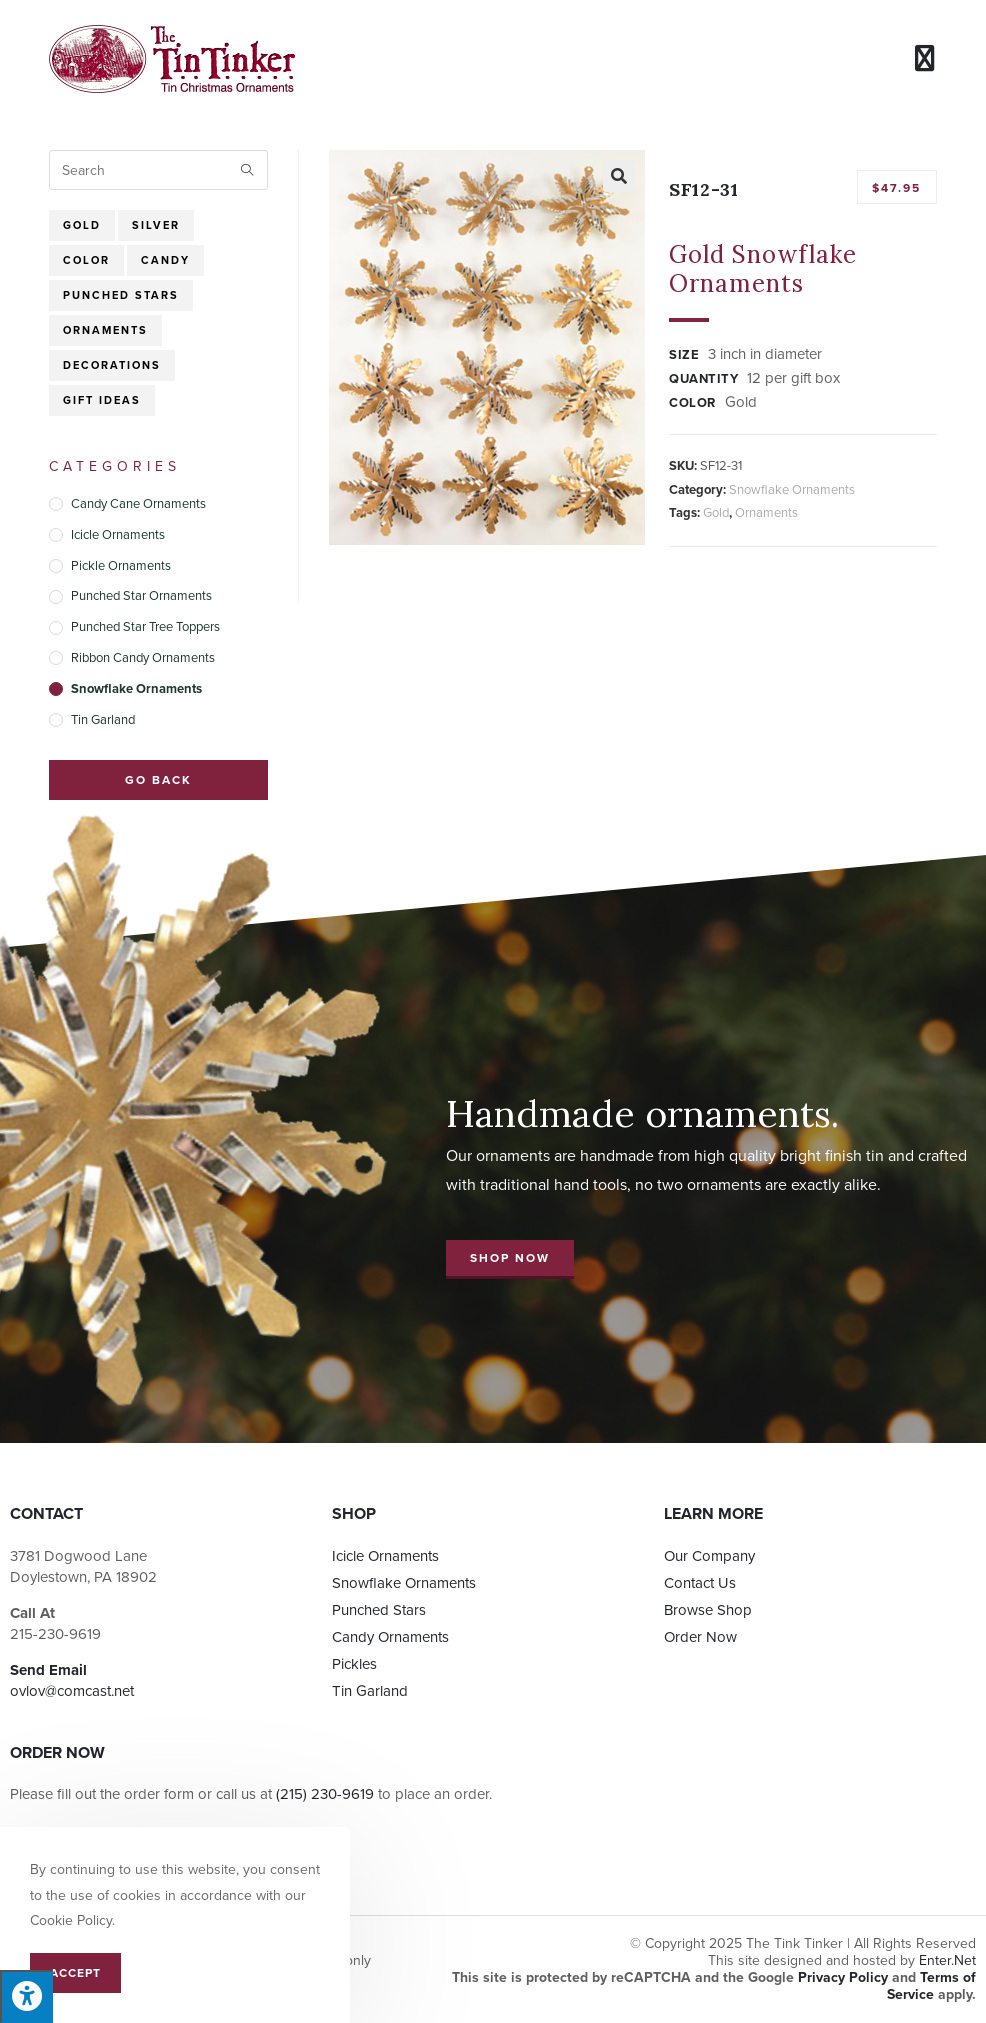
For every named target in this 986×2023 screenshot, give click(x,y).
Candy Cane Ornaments (138, 504)
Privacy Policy (843, 1977)
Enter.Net (947, 1960)
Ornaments (766, 513)
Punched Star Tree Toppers (145, 627)
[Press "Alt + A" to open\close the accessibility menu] (26, 1996)
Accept (75, 1973)
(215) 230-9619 (325, 1794)
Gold (716, 513)
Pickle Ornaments (121, 566)
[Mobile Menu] (926, 58)
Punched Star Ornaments (141, 596)
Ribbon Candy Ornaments (143, 658)
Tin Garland (103, 720)
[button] (510, 1259)
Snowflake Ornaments (792, 490)
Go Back (158, 780)
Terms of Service (931, 1986)
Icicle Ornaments (118, 535)
